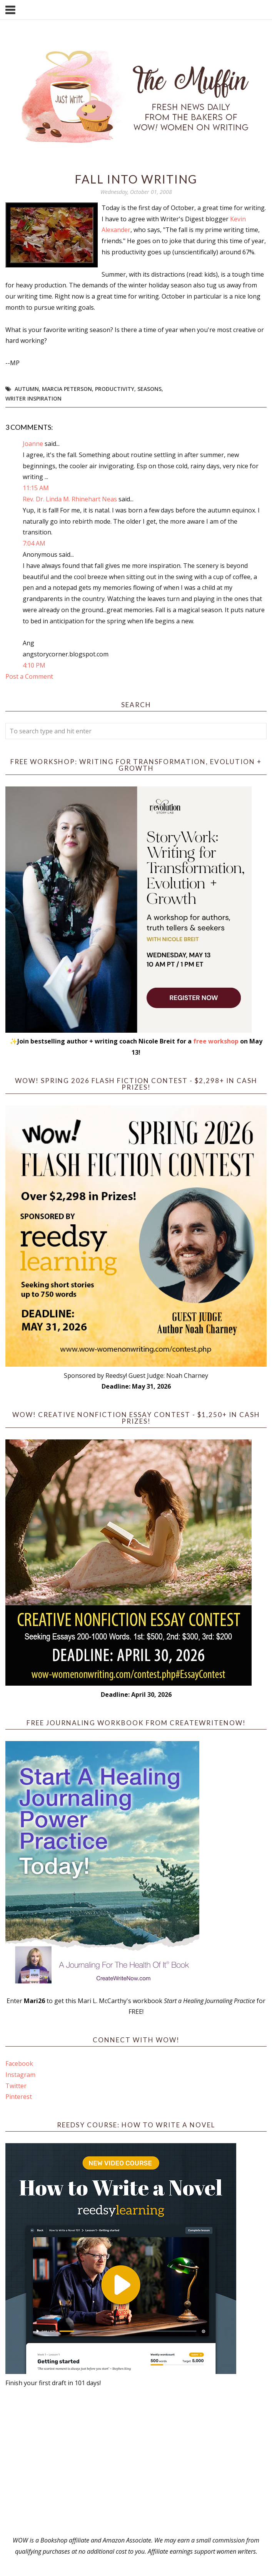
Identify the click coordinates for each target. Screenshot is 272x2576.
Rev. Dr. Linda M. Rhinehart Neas (70, 499)
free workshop (216, 1041)
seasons (149, 388)
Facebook (19, 2063)
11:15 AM (36, 488)
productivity (114, 388)
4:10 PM (34, 665)
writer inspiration (33, 398)
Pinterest (18, 2096)
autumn (27, 388)
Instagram (20, 2074)
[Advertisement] (136, 2462)
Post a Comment (29, 676)
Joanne (33, 443)
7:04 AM (34, 543)
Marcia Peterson (67, 388)
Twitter (16, 2086)
